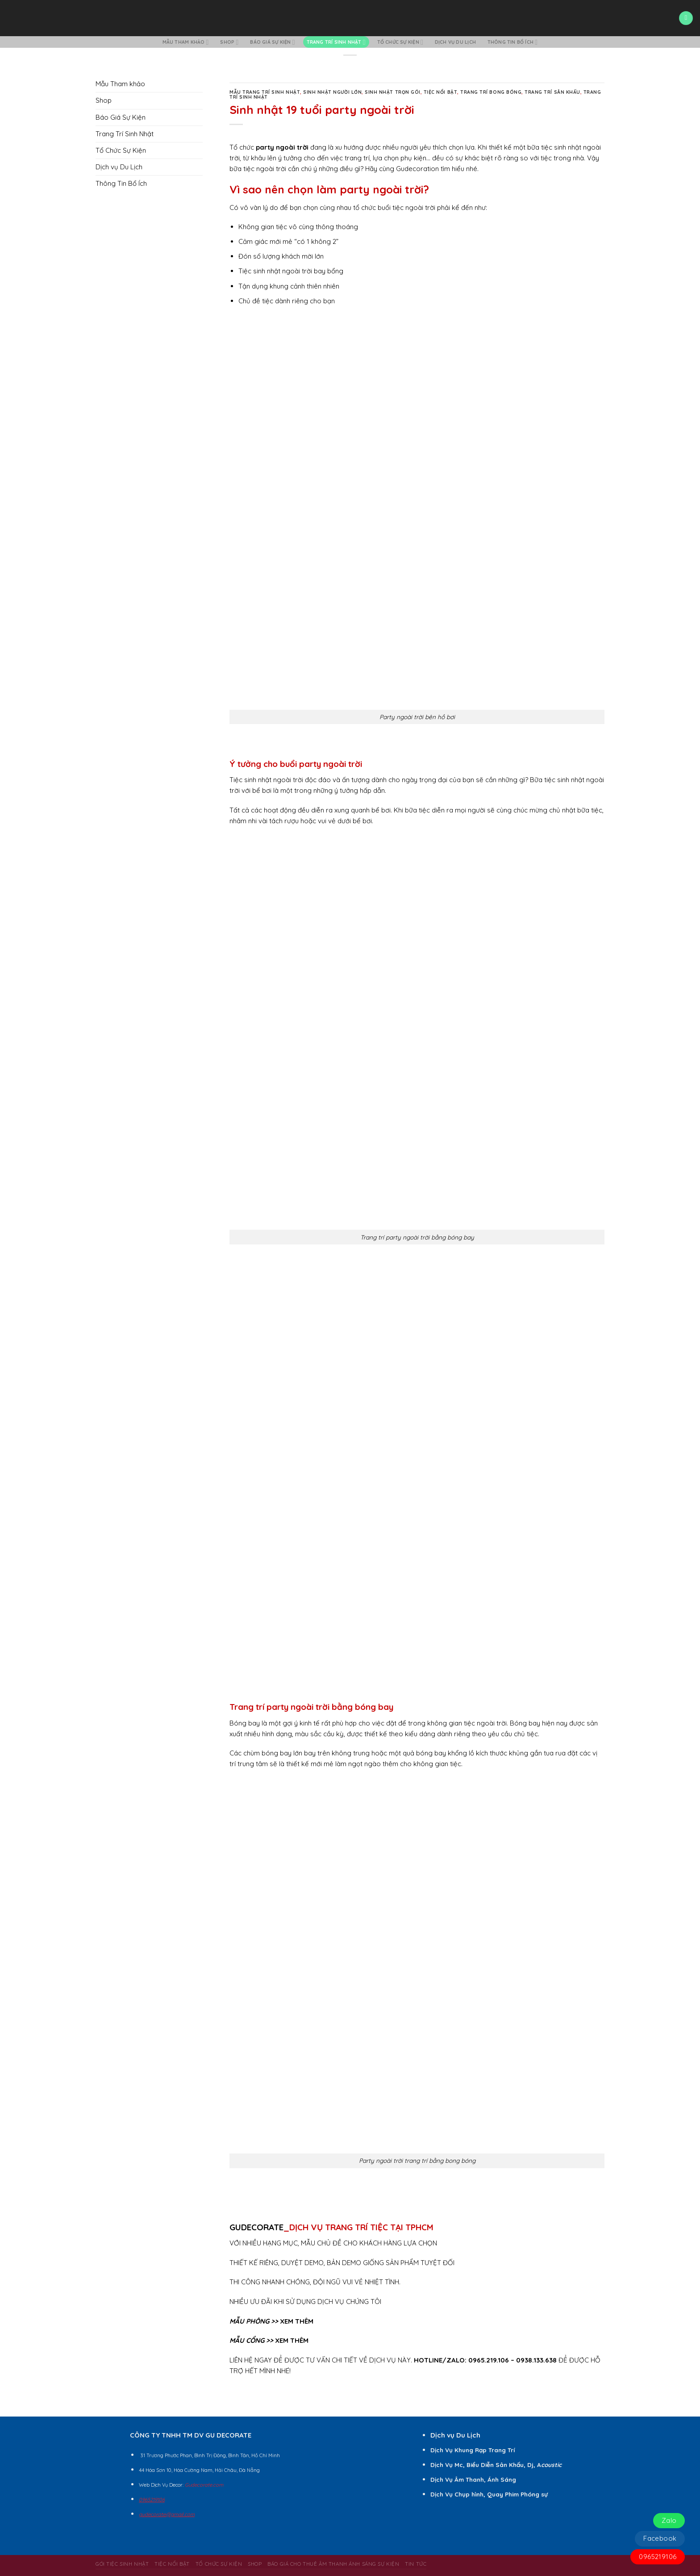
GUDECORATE (256, 2227)
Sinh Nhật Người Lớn (332, 92)
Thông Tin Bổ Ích (513, 42)
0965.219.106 (488, 2360)
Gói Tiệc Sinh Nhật (122, 2563)
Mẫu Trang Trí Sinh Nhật (264, 92)
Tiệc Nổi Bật (440, 92)
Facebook (659, 2538)
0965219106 (657, 2556)
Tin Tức (415, 2563)
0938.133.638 (536, 2360)
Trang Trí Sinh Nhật (336, 42)
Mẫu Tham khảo (185, 42)
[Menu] (685, 18)
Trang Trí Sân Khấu (552, 92)
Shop (229, 42)
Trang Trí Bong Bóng (490, 92)
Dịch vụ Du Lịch (455, 42)
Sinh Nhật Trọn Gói (392, 92)
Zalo (669, 2520)
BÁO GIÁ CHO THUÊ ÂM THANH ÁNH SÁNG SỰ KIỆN (333, 2563)
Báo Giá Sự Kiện (272, 42)
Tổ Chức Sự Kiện (400, 42)
